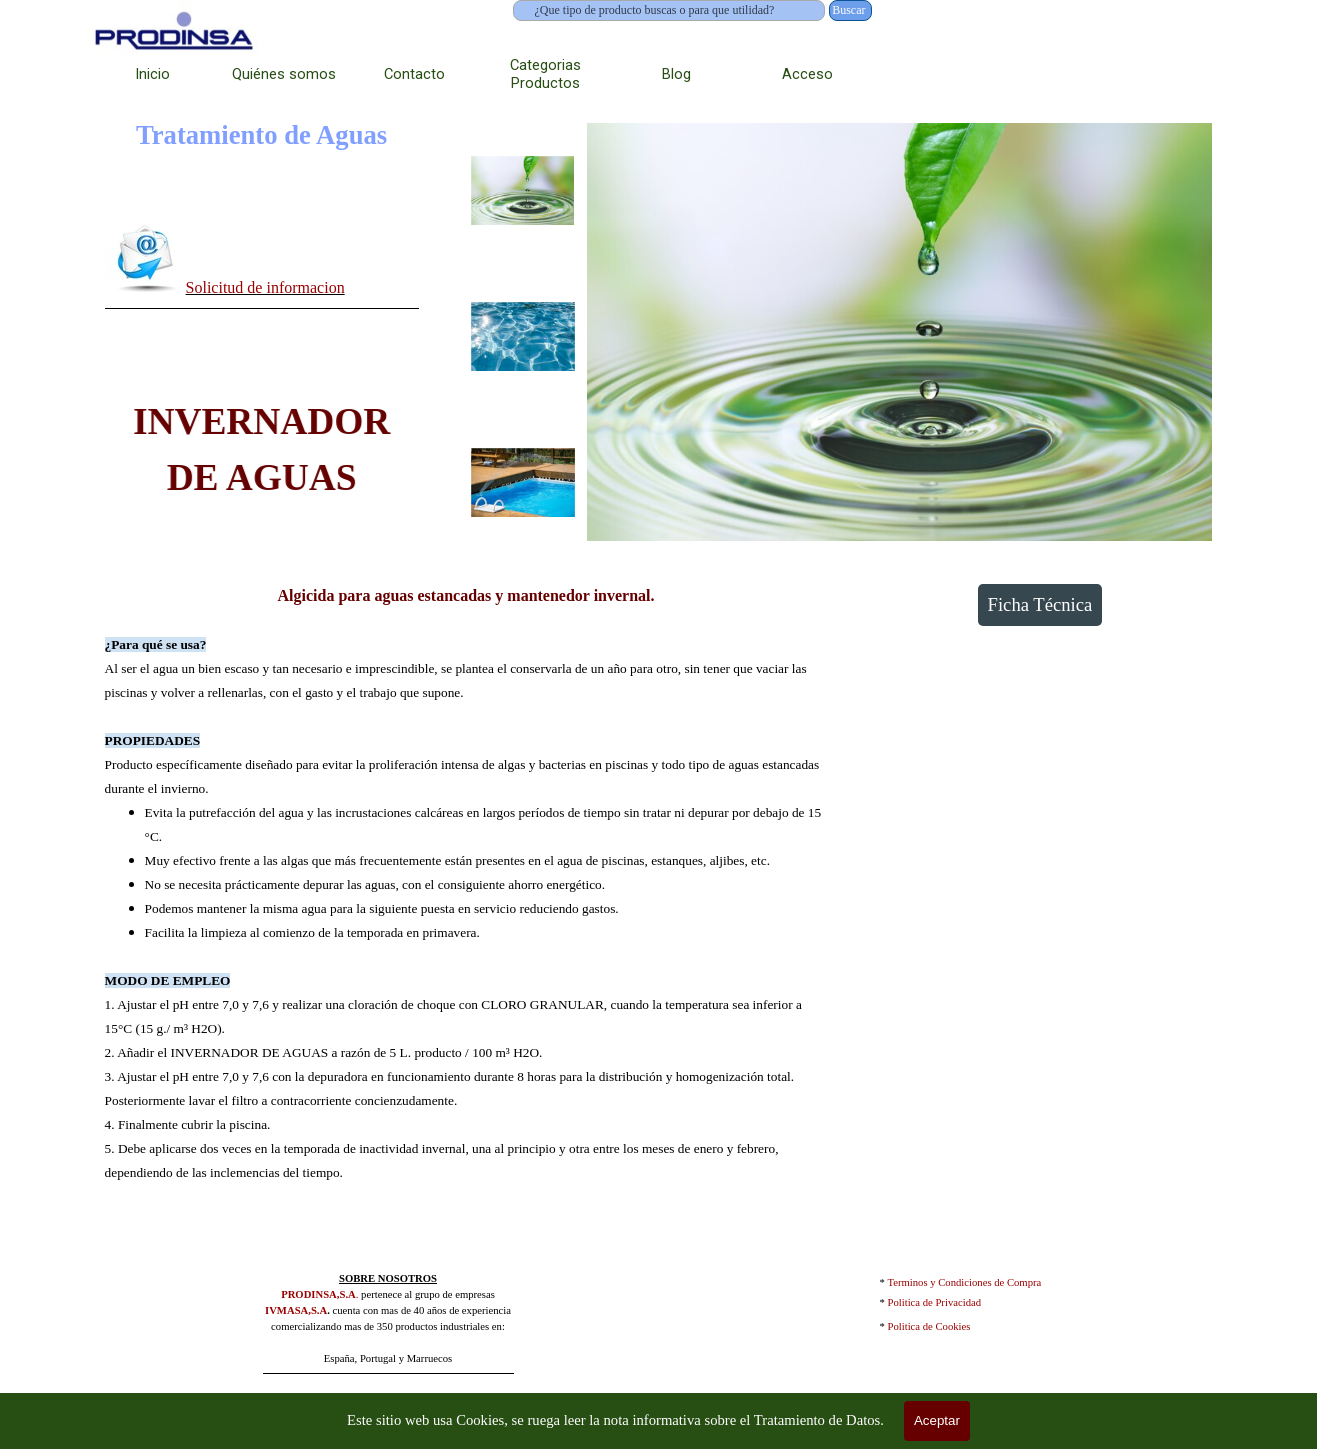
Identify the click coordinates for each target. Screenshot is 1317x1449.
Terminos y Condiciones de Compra (965, 1282)
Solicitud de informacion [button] (265, 287)
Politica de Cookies (929, 1326)
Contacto (414, 74)
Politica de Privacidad (935, 1302)
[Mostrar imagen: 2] (523, 337)
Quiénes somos (284, 74)
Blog (676, 74)
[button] (145, 257)
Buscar (848, 10)
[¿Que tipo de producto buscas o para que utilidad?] (669, 10)
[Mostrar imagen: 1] (523, 191)
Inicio (152, 74)
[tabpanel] (262, 262)
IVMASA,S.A (296, 1310)
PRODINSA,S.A (318, 1294)
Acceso (807, 74)
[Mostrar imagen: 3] (523, 483)
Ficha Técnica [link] (1040, 604)
